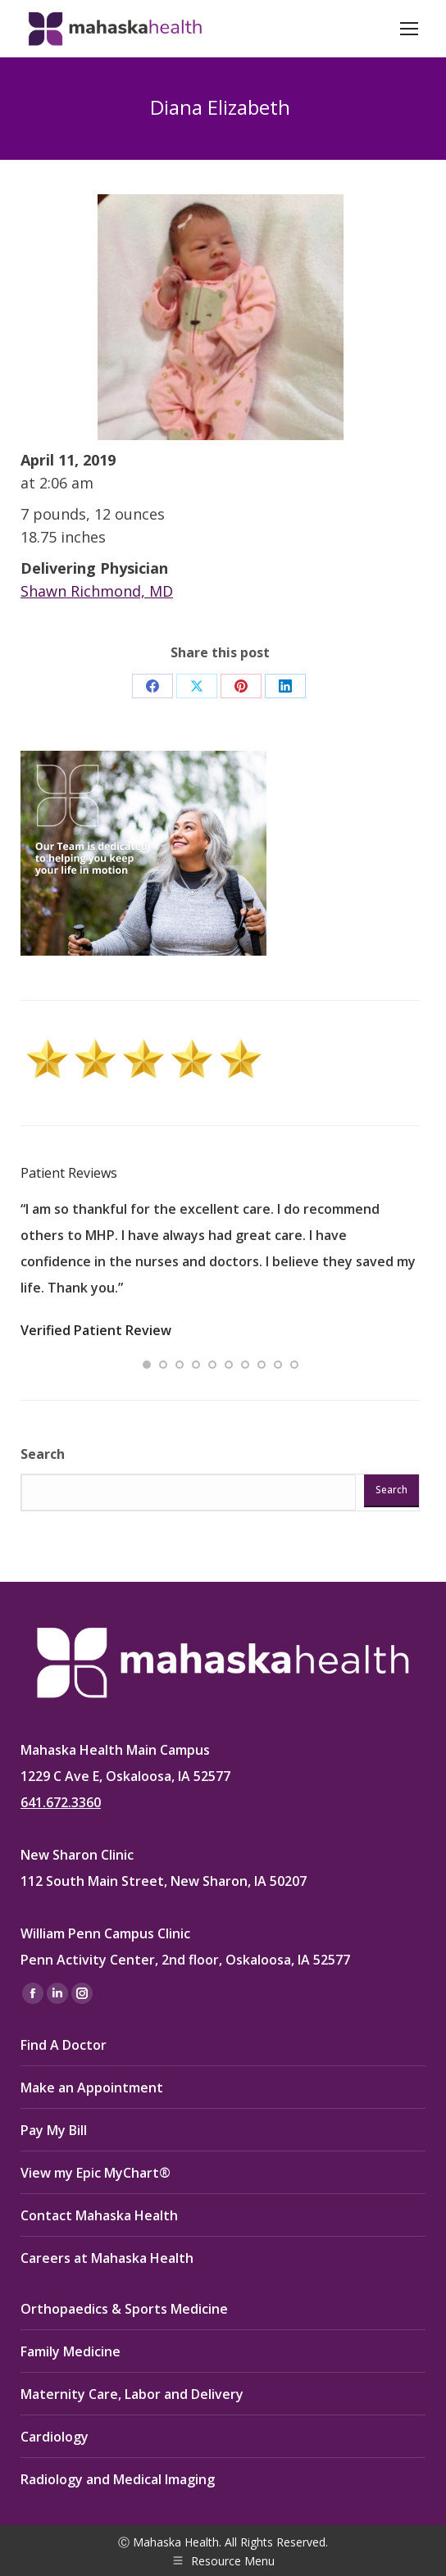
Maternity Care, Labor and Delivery (131, 2394)
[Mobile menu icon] (409, 28)
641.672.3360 (60, 1802)
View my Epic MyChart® (95, 2173)
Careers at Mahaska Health (106, 2258)
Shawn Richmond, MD (96, 591)
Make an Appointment (91, 2088)
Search (42, 1454)
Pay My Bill (53, 2130)
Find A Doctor (63, 2045)
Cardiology (54, 2437)
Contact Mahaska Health (99, 2215)
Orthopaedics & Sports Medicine (124, 2309)
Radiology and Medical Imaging (117, 2479)
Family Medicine (70, 2351)
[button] (147, 1365)
